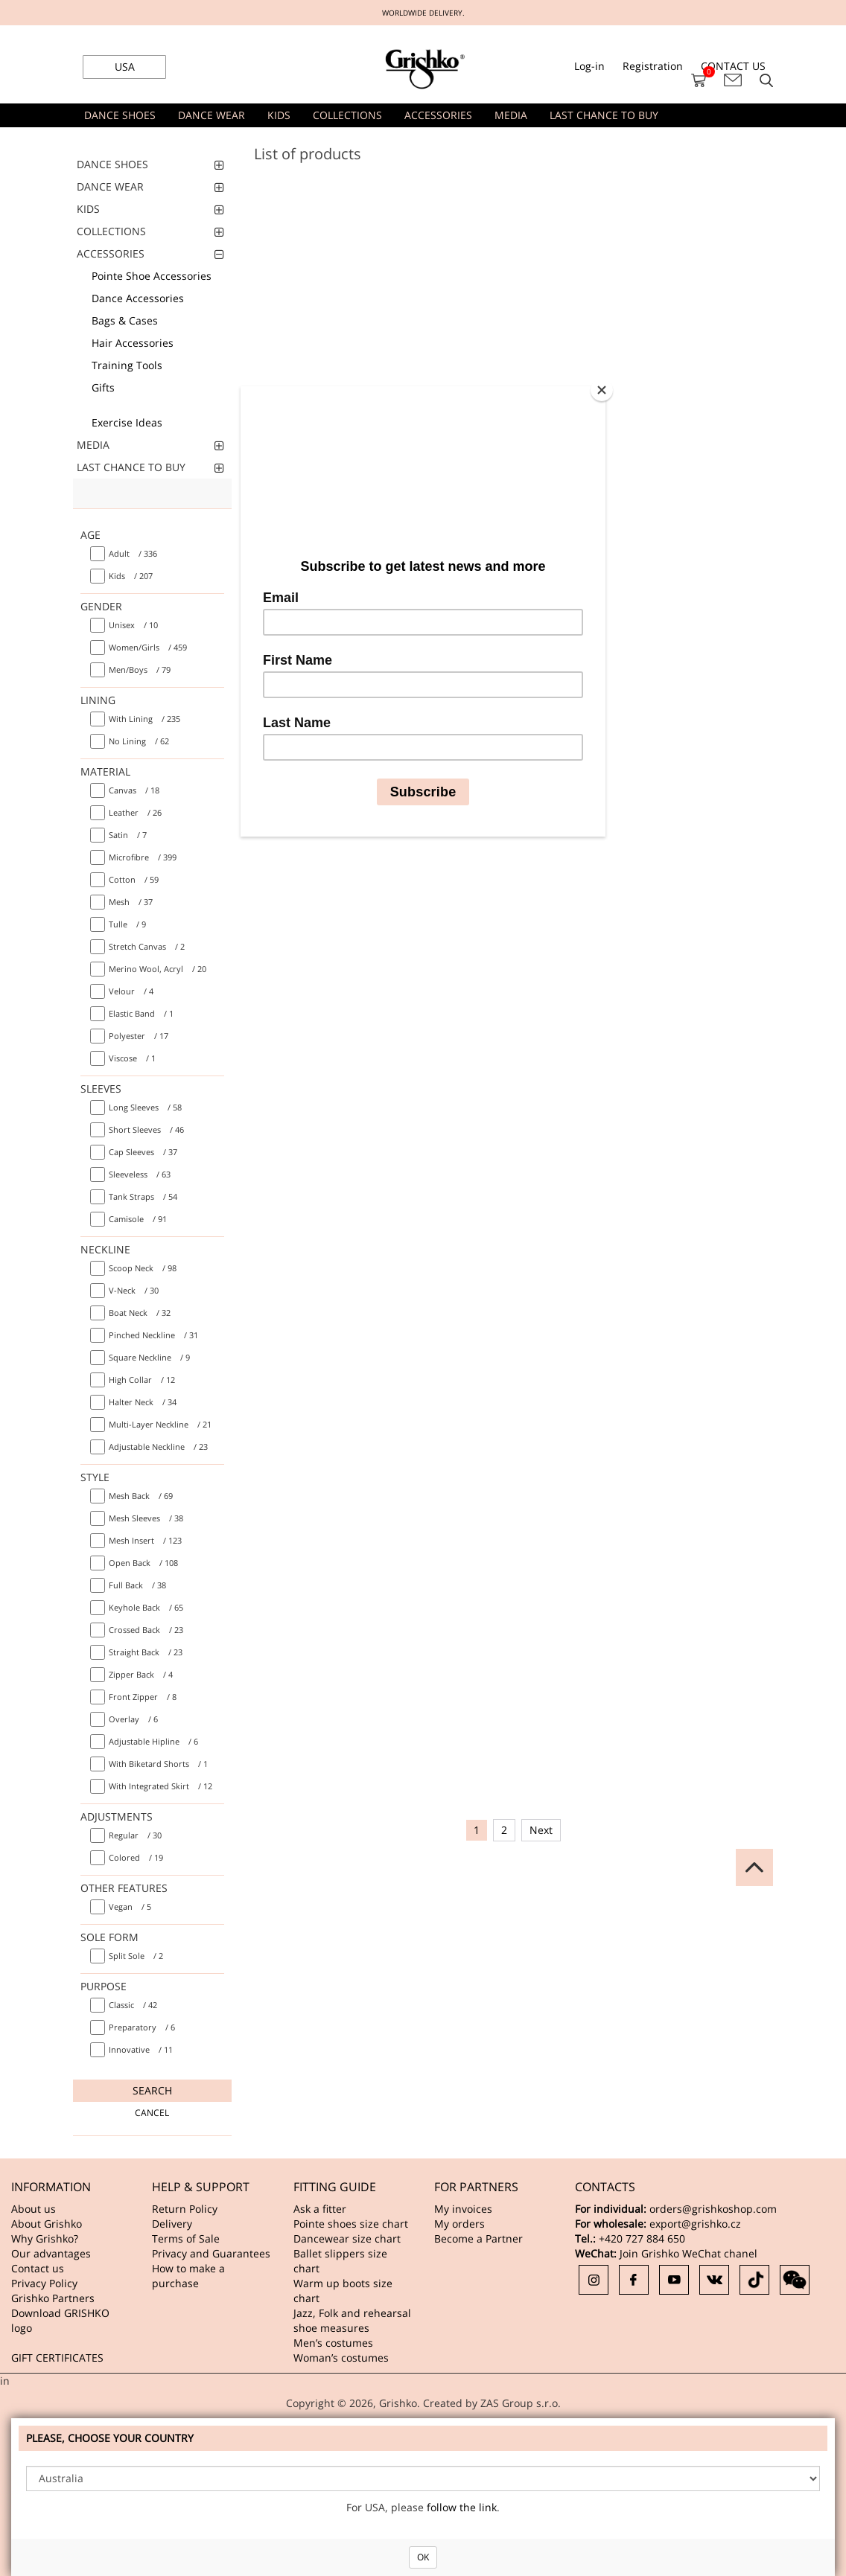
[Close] (602, 390)
